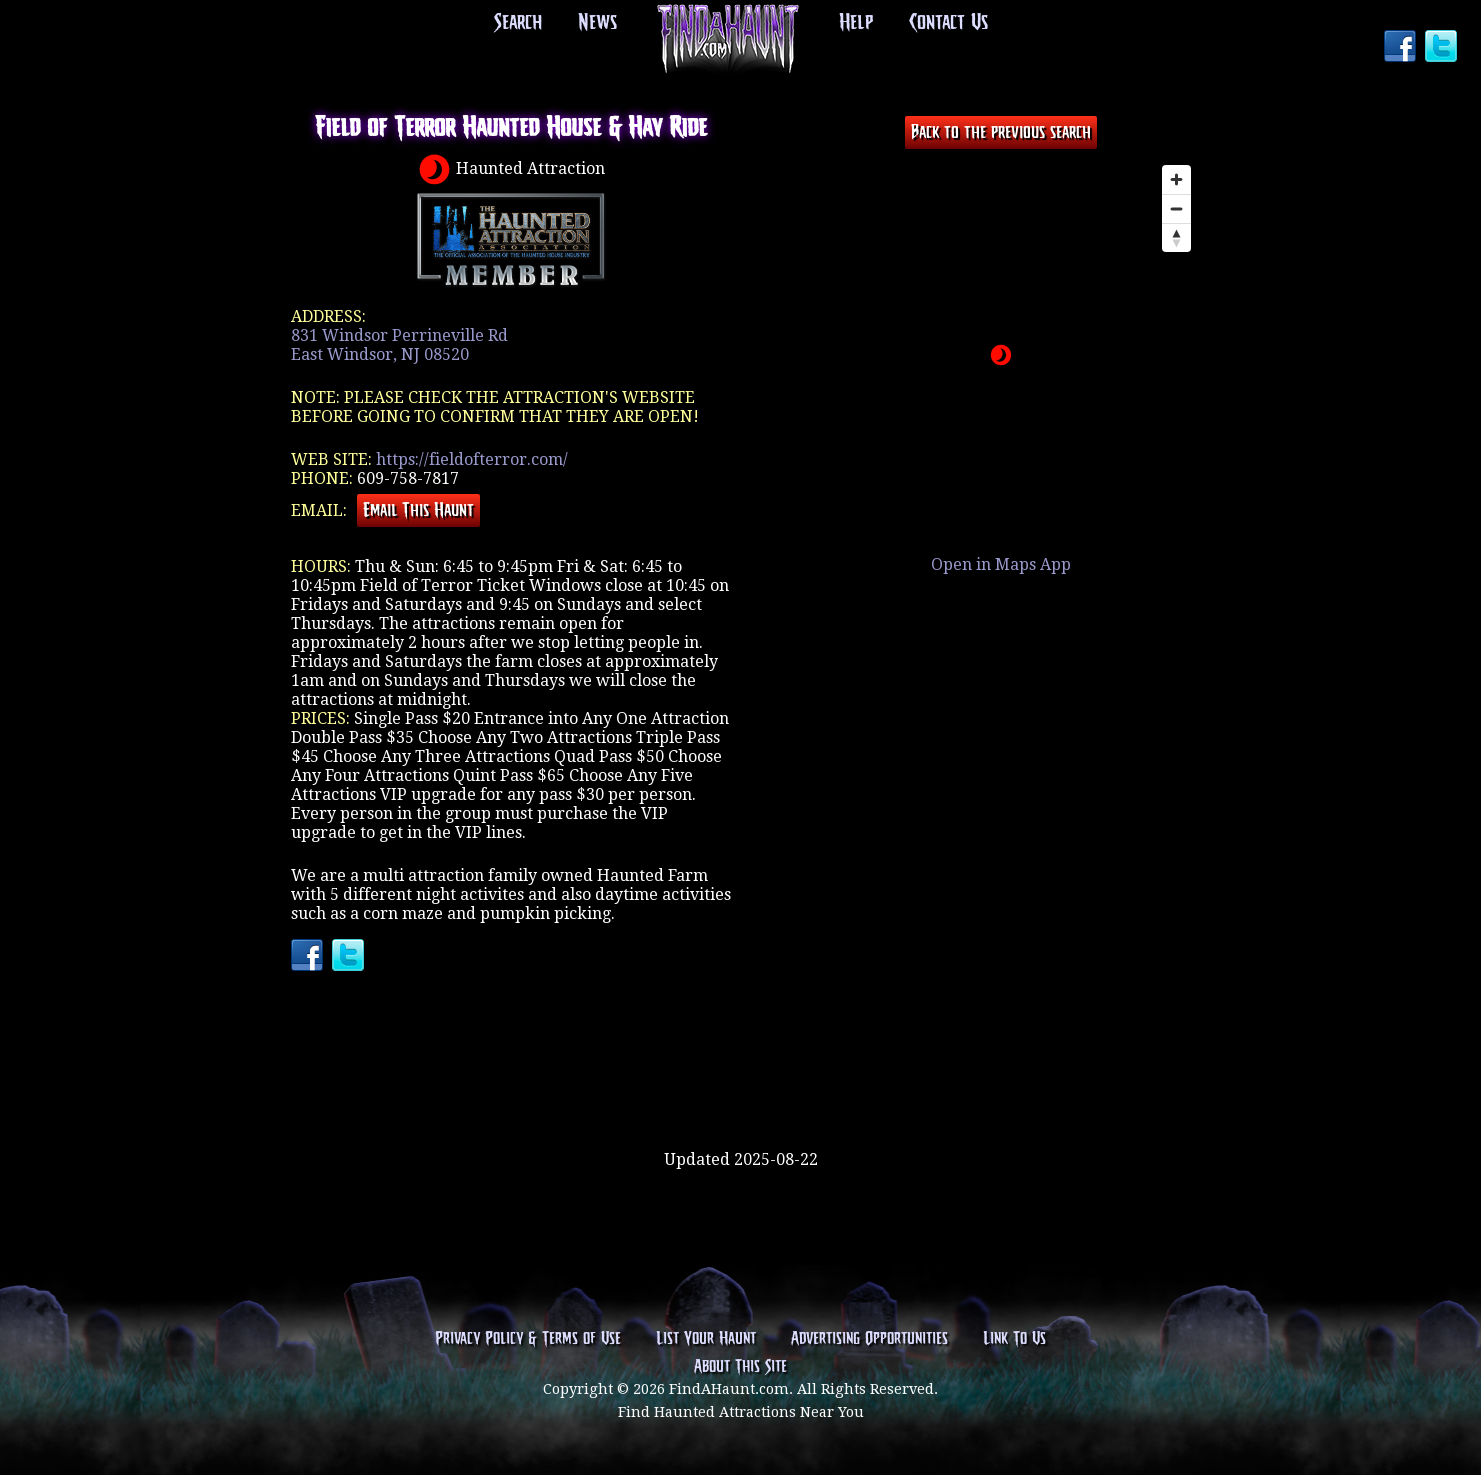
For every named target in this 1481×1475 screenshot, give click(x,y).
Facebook (1402, 48)
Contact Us (948, 23)
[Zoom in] (1176, 179)
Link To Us (1014, 1339)
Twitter (1443, 48)
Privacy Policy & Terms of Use (528, 1339)
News (597, 23)
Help (856, 23)
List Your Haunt (706, 1339)
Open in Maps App (1001, 564)
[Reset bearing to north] (1176, 237)
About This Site (740, 1367)
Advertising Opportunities (869, 1339)
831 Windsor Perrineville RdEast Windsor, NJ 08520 (399, 345)
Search (518, 23)
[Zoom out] (1176, 208)
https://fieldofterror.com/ (472, 459)
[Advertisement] (741, 1085)
